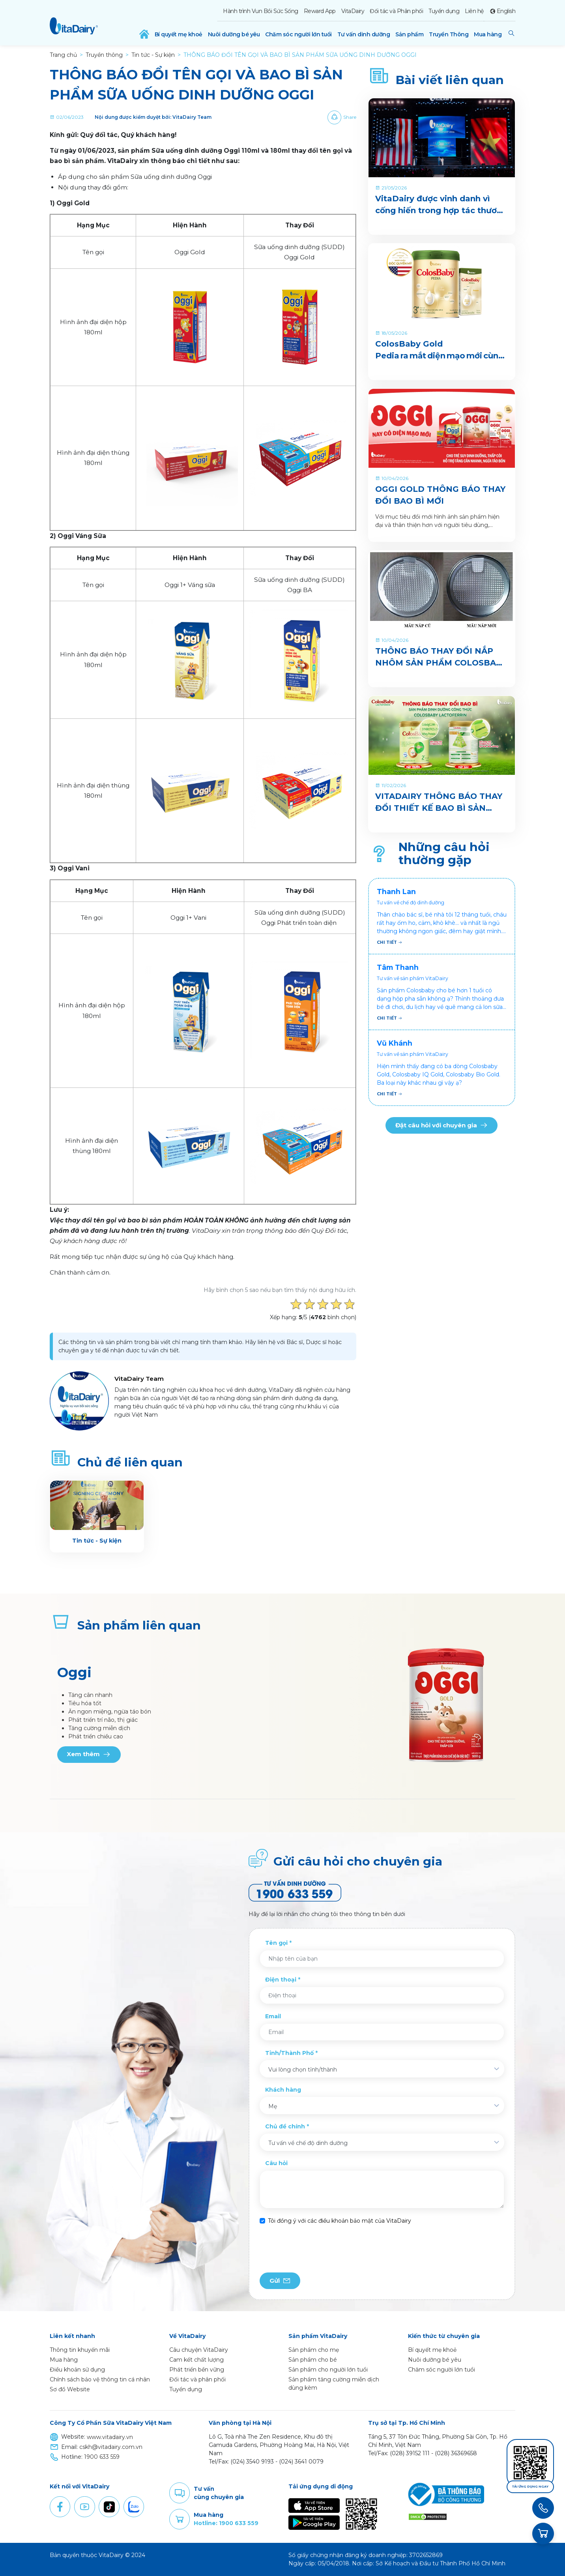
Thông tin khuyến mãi (80, 2349)
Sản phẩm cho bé (312, 2359)
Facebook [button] (59, 2506)
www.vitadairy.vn (110, 2437)
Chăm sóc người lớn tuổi (298, 34)
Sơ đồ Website (70, 2389)
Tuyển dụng (443, 11)
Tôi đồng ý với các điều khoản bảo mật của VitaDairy (339, 2220)
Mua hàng (487, 34)
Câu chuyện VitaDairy (198, 2349)
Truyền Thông (448, 34)
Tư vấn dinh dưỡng (363, 34)
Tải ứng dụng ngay (530, 2486)
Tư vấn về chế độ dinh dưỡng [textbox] (308, 2143)
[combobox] (382, 2068)
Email (273, 2016)
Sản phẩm (409, 34)
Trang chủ (63, 54)
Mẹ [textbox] (272, 2106)
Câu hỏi (276, 2163)
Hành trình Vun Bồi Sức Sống (260, 11)
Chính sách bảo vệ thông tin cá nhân (100, 2379)
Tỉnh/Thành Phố (289, 2053)
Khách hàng (283, 2089)
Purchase (179, 2519)
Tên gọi (276, 1942)
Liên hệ (474, 11)
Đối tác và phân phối (197, 2379)
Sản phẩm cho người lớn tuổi (328, 2369)
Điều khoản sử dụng (77, 2369)
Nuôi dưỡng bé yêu (234, 34)
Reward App (320, 11)
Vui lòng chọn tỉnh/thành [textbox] (302, 2069)
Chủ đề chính (285, 2126)
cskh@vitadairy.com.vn (110, 2447)
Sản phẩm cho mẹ (313, 2349)
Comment (179, 2493)
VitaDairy (353, 11)
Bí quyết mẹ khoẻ (178, 34)
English (506, 11)
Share (349, 117)
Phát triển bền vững (196, 2369)
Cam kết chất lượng (196, 2359)
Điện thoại (280, 1979)
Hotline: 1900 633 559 (226, 2523)
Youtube (84, 2506)
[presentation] (320, 2248)
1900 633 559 (102, 2457)
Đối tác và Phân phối (396, 11)
